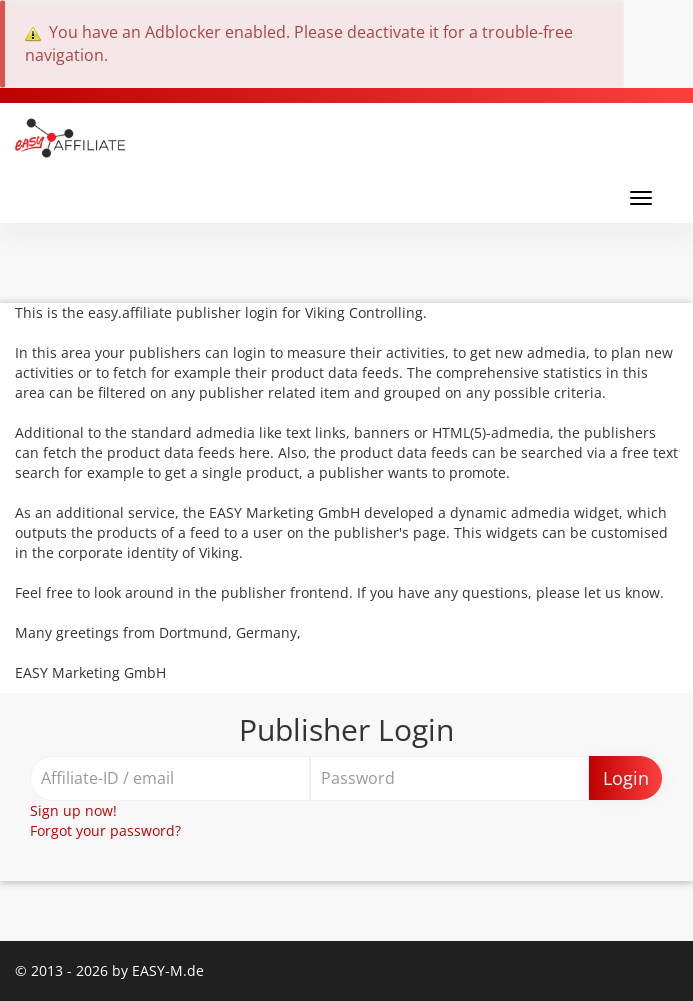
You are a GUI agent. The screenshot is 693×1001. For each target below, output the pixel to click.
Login (626, 778)
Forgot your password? (105, 830)
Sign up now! (73, 810)
